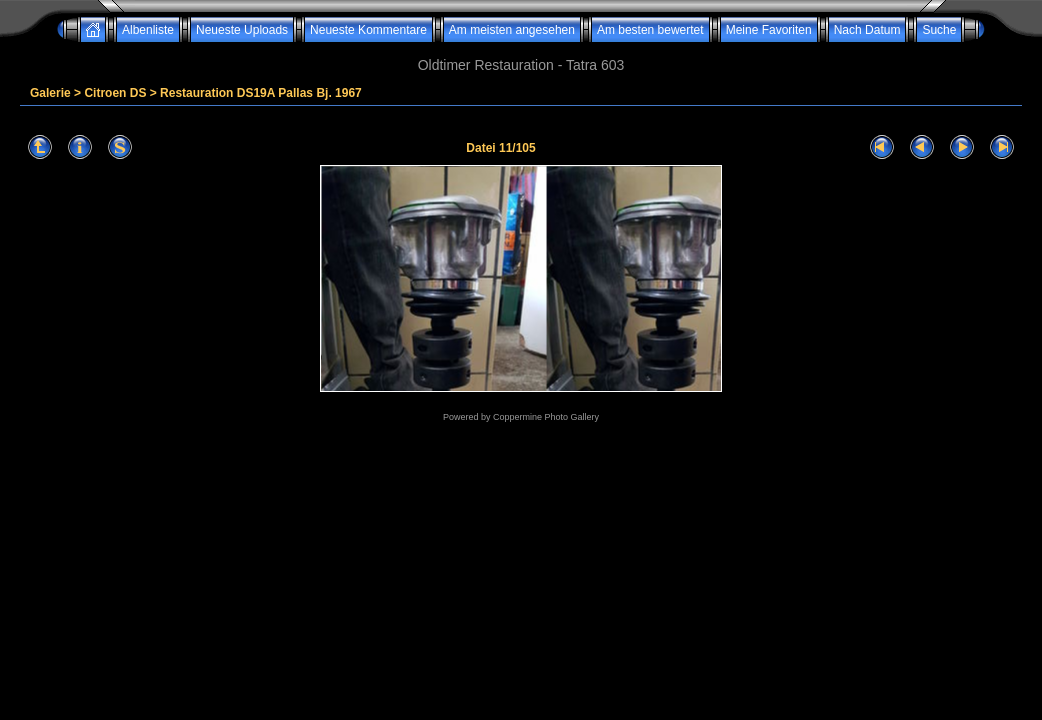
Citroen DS (115, 93)
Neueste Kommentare (368, 30)
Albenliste (148, 30)
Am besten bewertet (650, 30)
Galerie (50, 93)
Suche (939, 30)
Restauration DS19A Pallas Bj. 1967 (261, 93)
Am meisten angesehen (512, 30)
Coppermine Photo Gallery (546, 417)
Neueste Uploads (242, 30)
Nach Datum (867, 30)
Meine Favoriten (769, 30)
